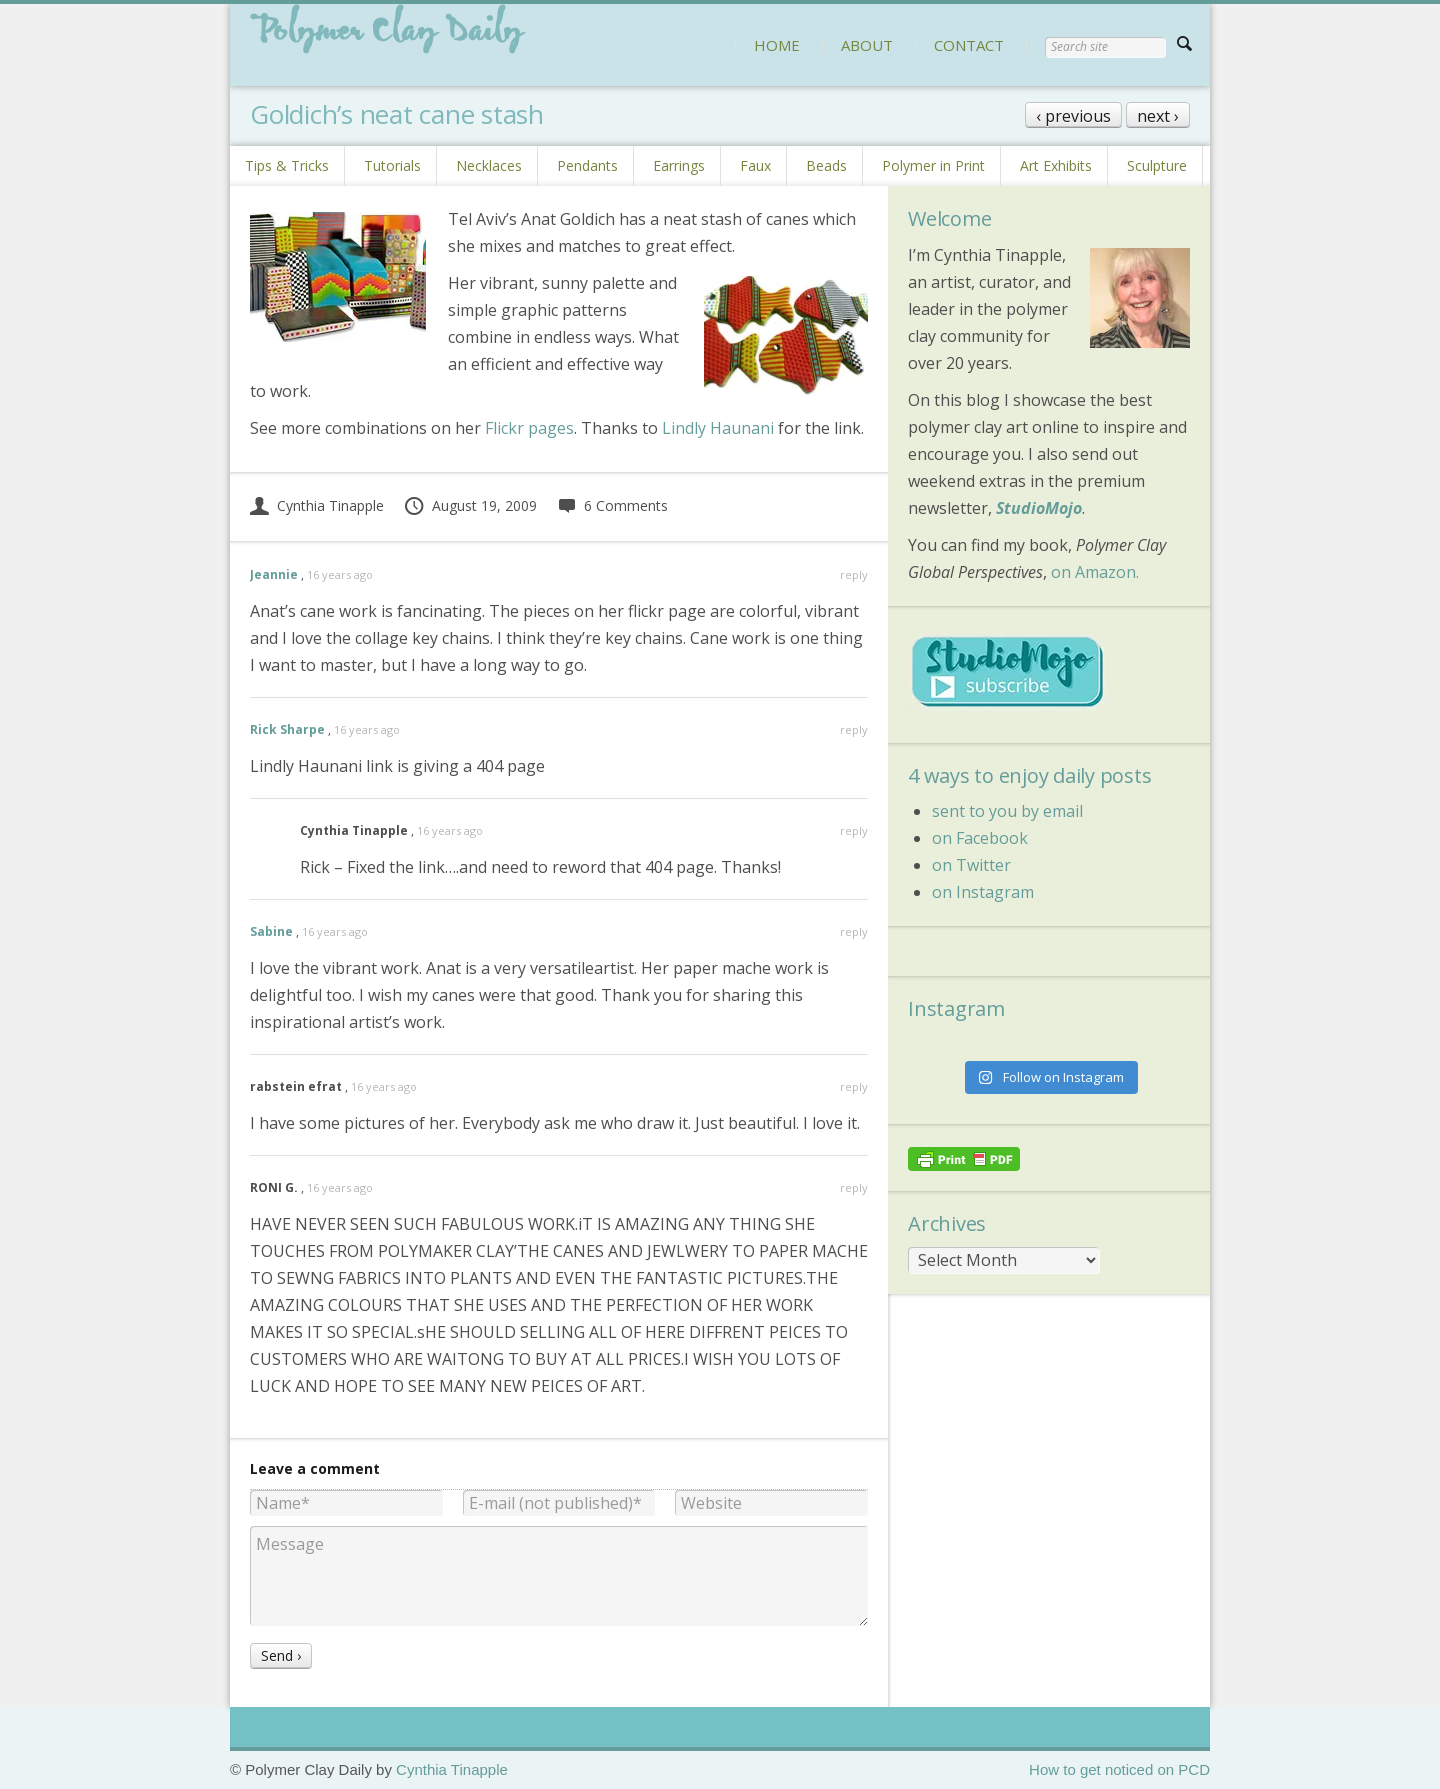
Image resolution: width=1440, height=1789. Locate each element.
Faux (755, 165)
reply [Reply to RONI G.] (854, 1187)
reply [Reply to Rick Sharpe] (854, 729)
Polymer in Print (933, 165)
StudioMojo (1039, 508)
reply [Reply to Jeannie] (854, 574)
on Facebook (980, 838)
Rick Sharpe (287, 729)
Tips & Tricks (287, 165)
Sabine (271, 931)
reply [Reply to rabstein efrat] (854, 1086)
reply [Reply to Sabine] (854, 931)
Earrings (679, 165)
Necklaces (489, 165)
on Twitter (971, 865)
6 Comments (612, 505)
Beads (826, 165)
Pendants (587, 165)
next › (1158, 116)
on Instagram (983, 892)
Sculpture (1157, 165)
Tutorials (392, 165)
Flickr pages (529, 428)
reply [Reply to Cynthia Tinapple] (854, 830)
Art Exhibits (1056, 165)
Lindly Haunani (718, 428)
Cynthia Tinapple (317, 505)
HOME (777, 45)
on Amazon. (1095, 572)
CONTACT (969, 45)
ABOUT (867, 45)
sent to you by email (1007, 811)
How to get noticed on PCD (1119, 1769)
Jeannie (274, 574)
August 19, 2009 (470, 505)
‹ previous (1073, 116)
